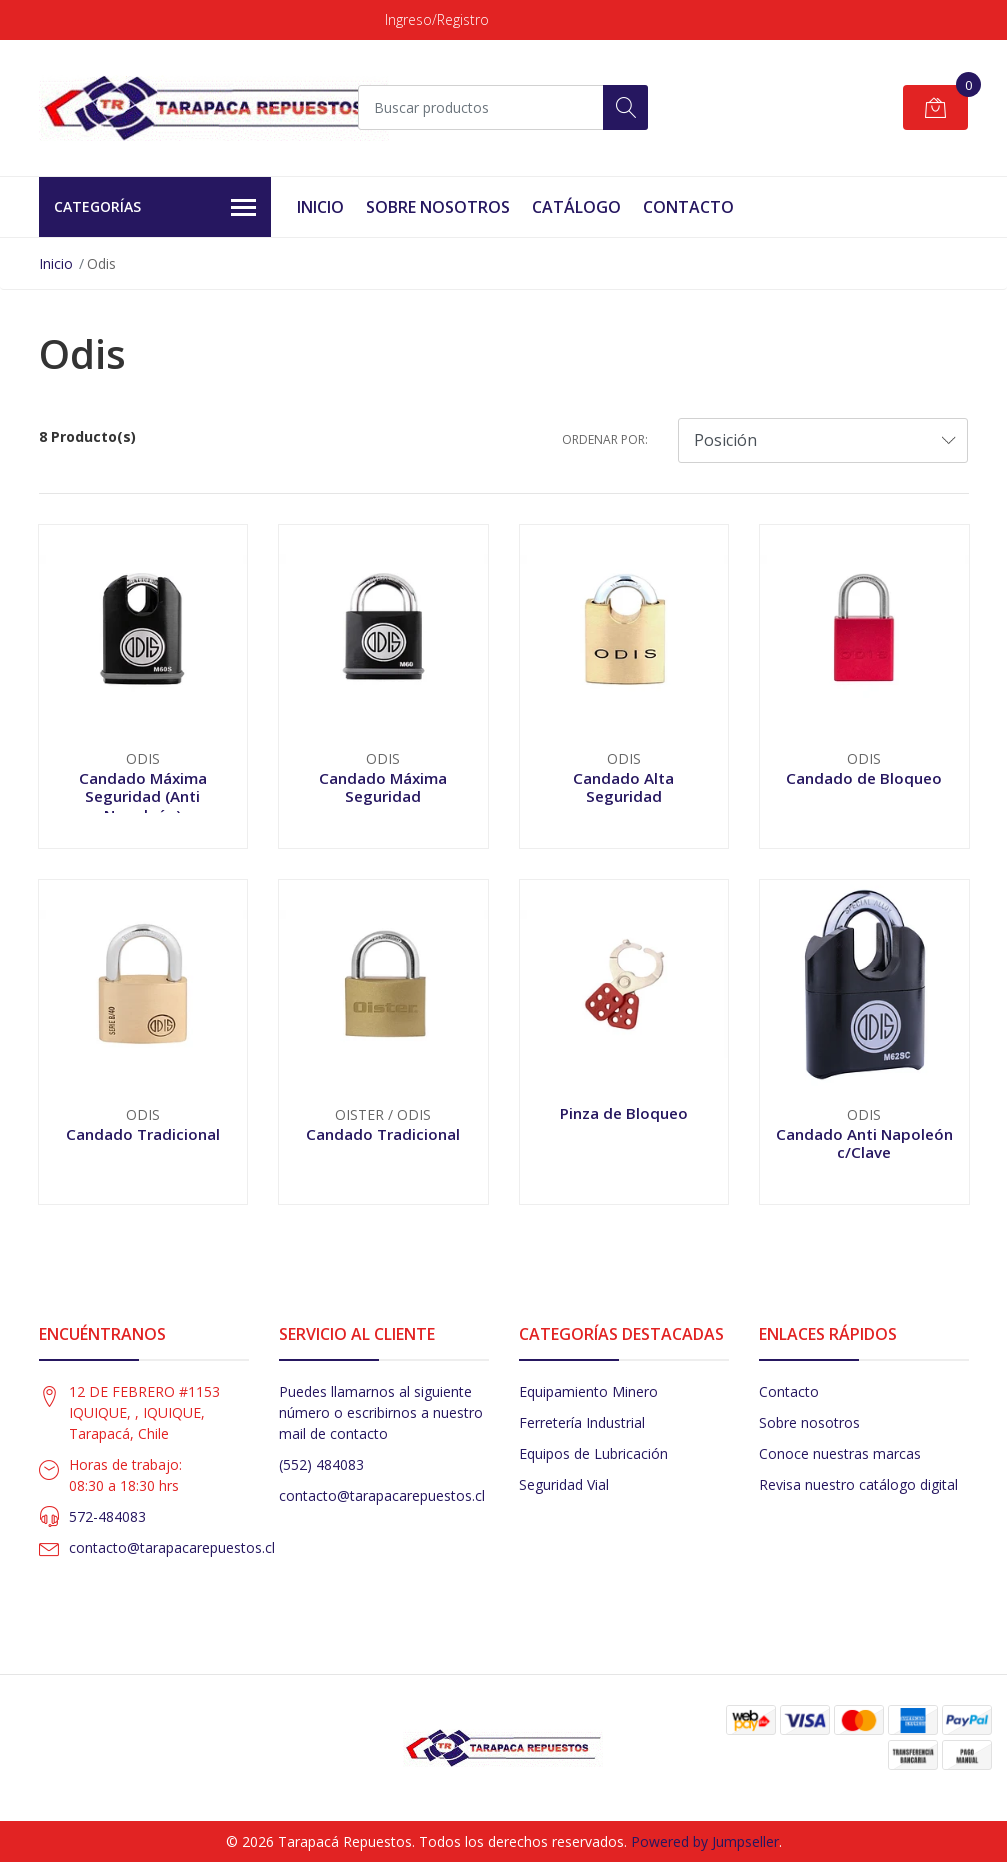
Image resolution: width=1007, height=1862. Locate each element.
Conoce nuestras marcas (840, 1453)
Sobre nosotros (809, 1422)
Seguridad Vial (564, 1484)
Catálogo (576, 207)
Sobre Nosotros (438, 207)
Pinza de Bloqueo (624, 1113)
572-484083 (107, 1516)
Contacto (688, 207)
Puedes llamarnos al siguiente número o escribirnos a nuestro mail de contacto (381, 1412)
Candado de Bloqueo (864, 778)
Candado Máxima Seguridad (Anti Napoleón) (143, 796)
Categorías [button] (155, 208)
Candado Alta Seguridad (623, 787)
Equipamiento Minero (588, 1391)
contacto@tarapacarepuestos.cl (172, 1547)
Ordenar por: (605, 439)
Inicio (320, 207)
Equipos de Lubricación (593, 1453)
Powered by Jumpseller (705, 1841)
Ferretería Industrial (582, 1422)
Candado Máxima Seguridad (383, 787)
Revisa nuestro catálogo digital (858, 1484)
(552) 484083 (321, 1464)
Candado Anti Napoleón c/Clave (864, 1143)
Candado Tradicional (143, 1134)
